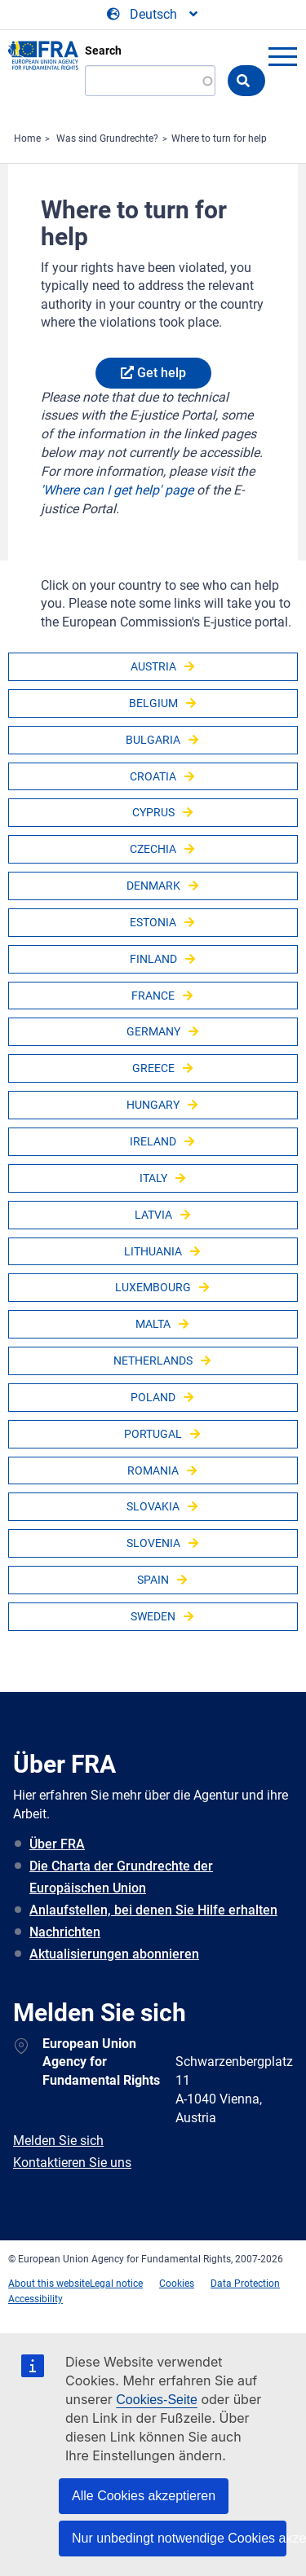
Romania (153, 1470)
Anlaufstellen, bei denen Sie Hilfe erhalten (153, 1910)
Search (103, 50)
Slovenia (153, 1543)
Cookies (176, 2283)
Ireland (153, 1141)
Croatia (153, 776)
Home (27, 138)
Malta (153, 1323)
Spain (153, 1579)
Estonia (153, 922)
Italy (153, 1178)
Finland (153, 958)
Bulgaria (153, 739)
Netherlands (153, 1360)
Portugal (153, 1433)
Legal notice (116, 2283)
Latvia (153, 1214)
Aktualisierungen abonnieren (114, 1954)
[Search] (150, 80)
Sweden (153, 1616)
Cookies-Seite (156, 2400)
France (153, 995)
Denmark (153, 885)
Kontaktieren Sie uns (72, 2162)
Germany (153, 1031)
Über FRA (57, 1844)
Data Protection (245, 2283)
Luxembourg (153, 1287)
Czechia (153, 848)
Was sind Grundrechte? (107, 138)
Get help (161, 372)
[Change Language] (153, 14)
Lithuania (153, 1251)
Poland (153, 1397)
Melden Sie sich (58, 2140)
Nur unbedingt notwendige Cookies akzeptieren (179, 2538)
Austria (153, 666)
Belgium (153, 703)
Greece (153, 1068)
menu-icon (282, 56)
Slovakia (153, 1506)
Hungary (153, 1104)
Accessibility (35, 2299)
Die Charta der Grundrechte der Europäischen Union (121, 1877)
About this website (49, 2283)
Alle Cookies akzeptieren (143, 2496)
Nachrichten (64, 1932)
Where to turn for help (219, 138)
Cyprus (153, 812)
